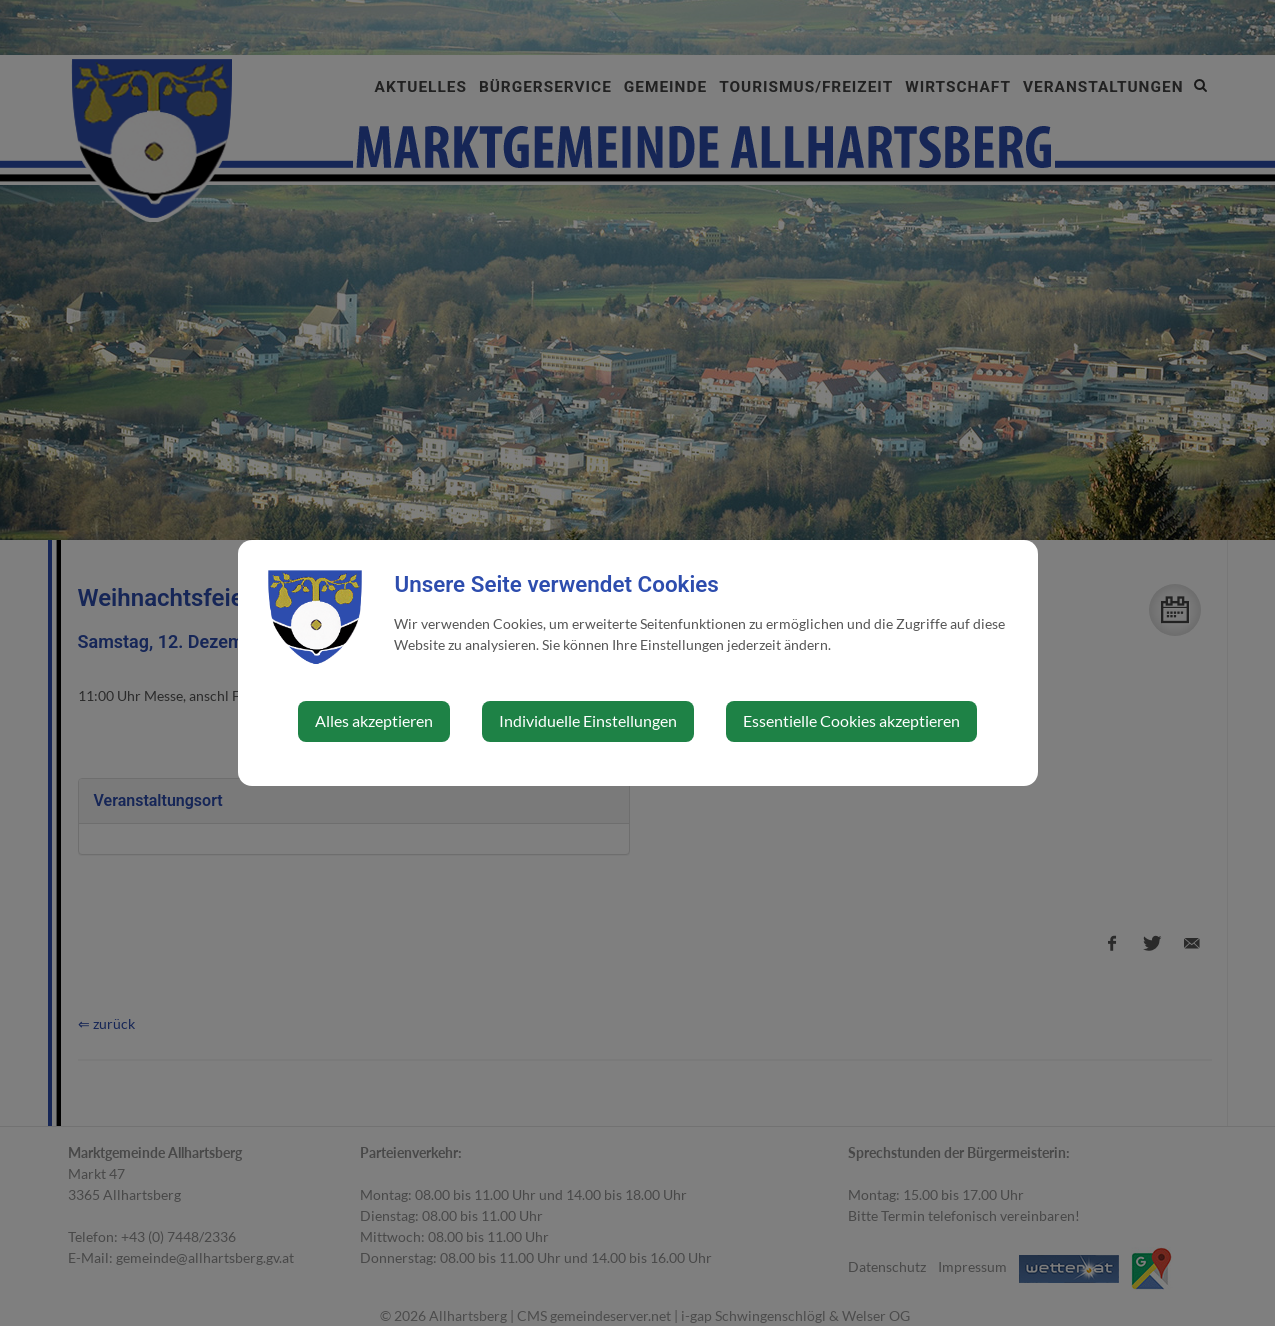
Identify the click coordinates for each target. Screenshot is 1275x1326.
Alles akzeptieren (374, 720)
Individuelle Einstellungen (588, 720)
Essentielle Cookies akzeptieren (851, 720)
